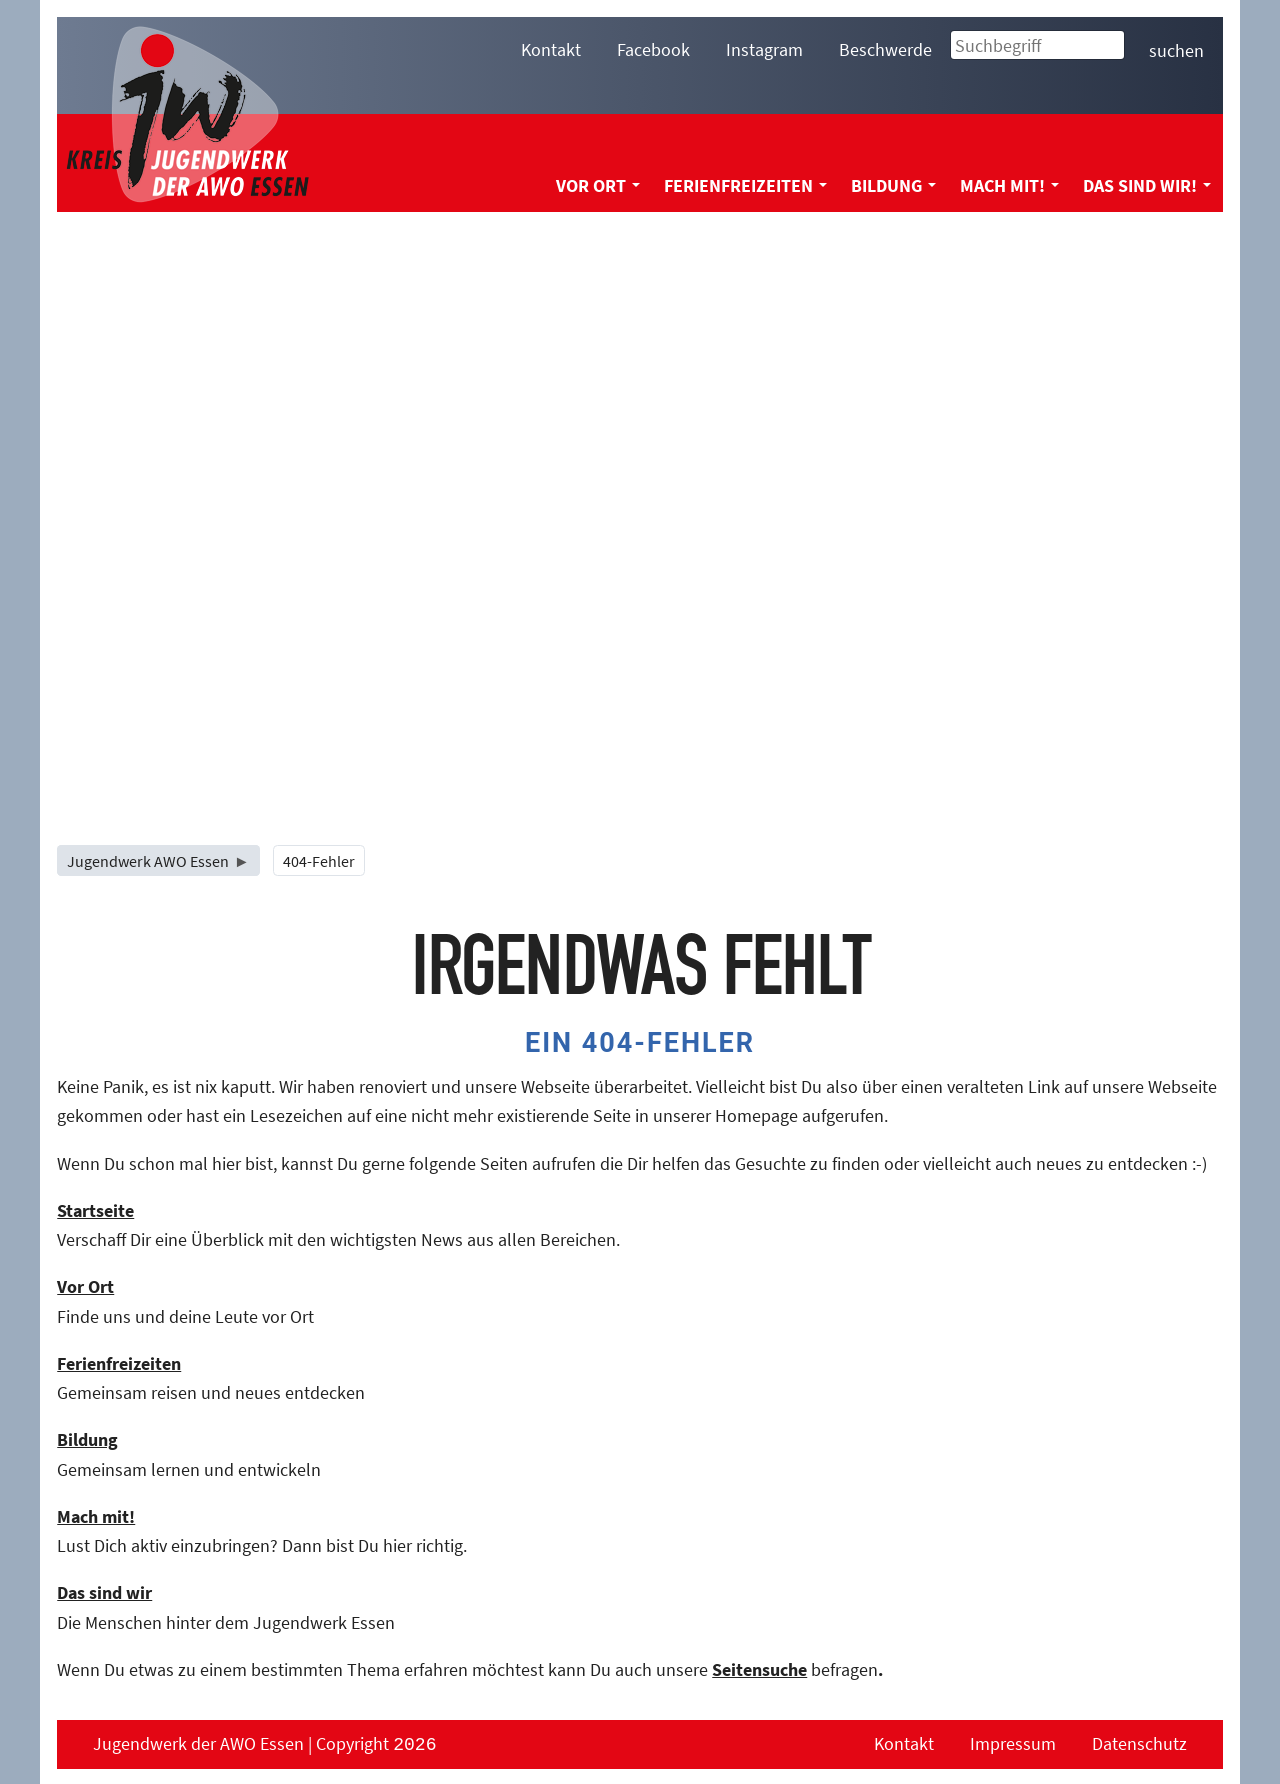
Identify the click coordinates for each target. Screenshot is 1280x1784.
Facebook (653, 49)
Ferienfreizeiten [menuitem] (745, 185)
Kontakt (551, 49)
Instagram (764, 49)
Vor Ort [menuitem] (598, 185)
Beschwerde (885, 49)
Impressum (1013, 1743)
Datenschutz (1139, 1743)
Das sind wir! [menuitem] (1147, 185)
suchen (1176, 50)
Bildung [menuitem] (893, 185)
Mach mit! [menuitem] (1009, 185)
